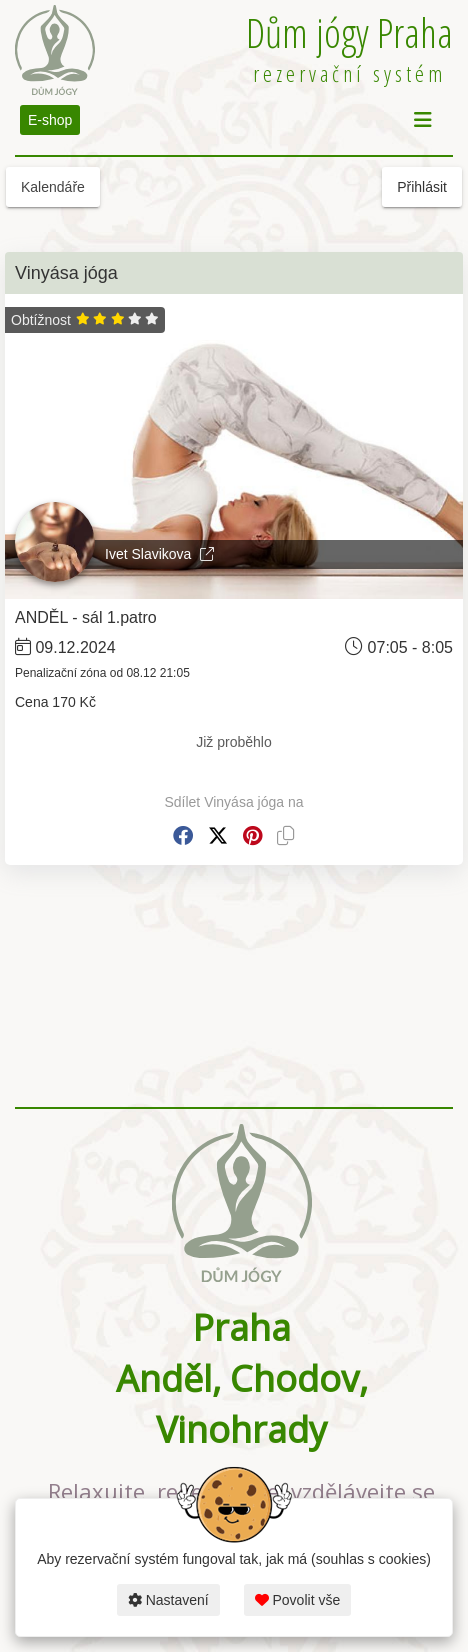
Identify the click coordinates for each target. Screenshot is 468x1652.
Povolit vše (298, 1600)
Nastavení (168, 1600)
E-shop (50, 120)
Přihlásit (422, 187)
